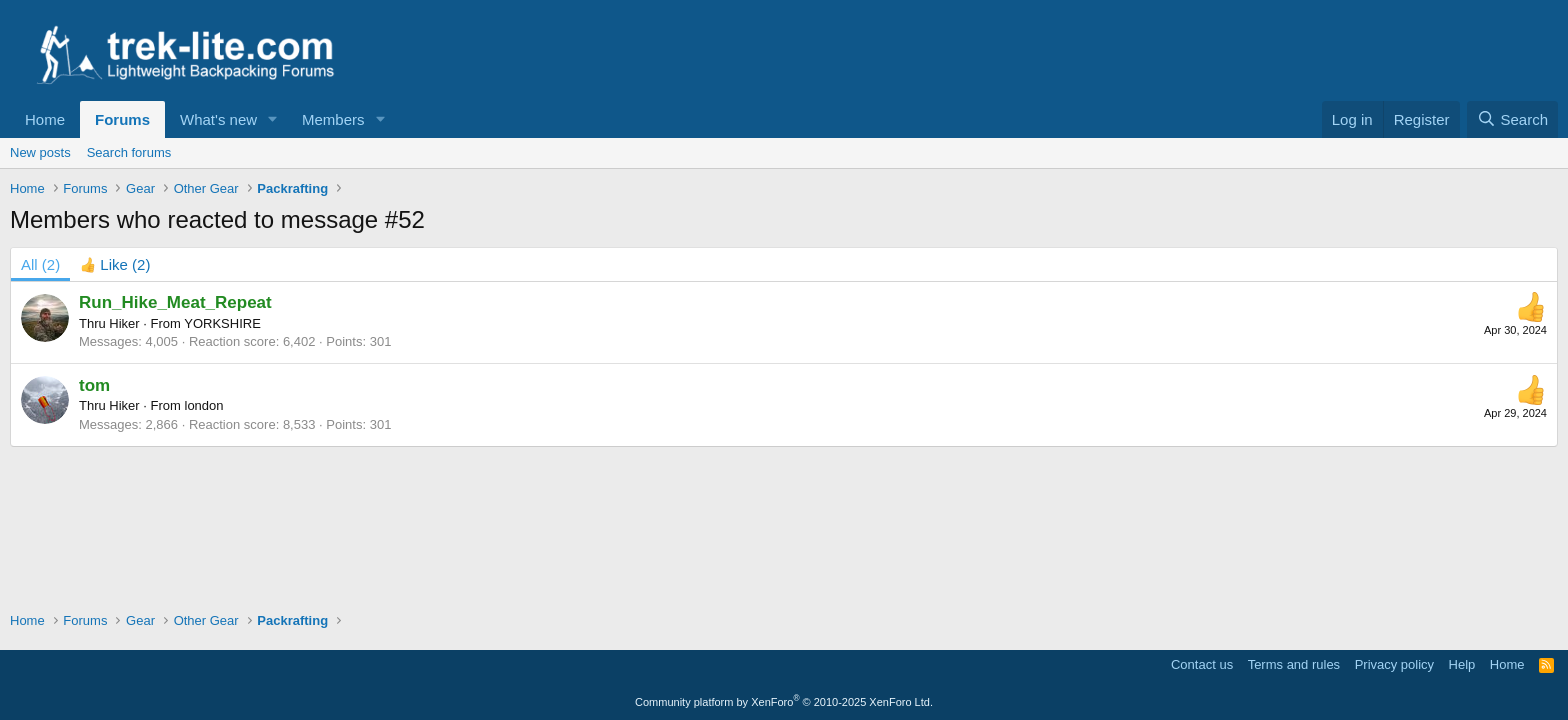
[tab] (115, 264)
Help (1462, 664)
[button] (273, 119)
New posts (40, 152)
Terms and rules (1294, 664)
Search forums (129, 152)
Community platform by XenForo (784, 702)
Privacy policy (1394, 664)
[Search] (1512, 119)
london (204, 405)
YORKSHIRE (222, 323)
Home (45, 119)
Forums (122, 119)
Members (333, 119)
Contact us (1202, 664)
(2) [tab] (40, 264)
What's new (218, 119)
